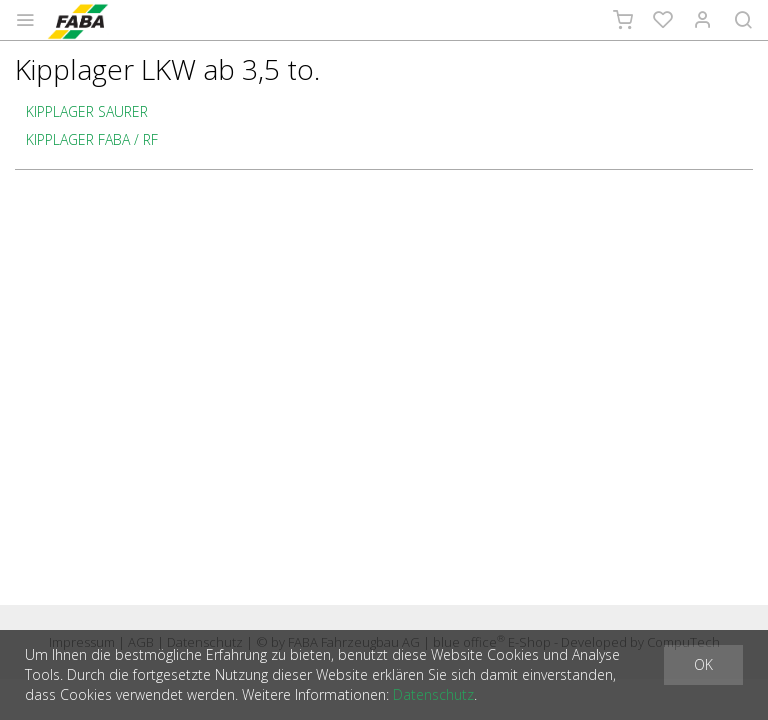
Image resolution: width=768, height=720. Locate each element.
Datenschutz (433, 694)
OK (703, 664)
